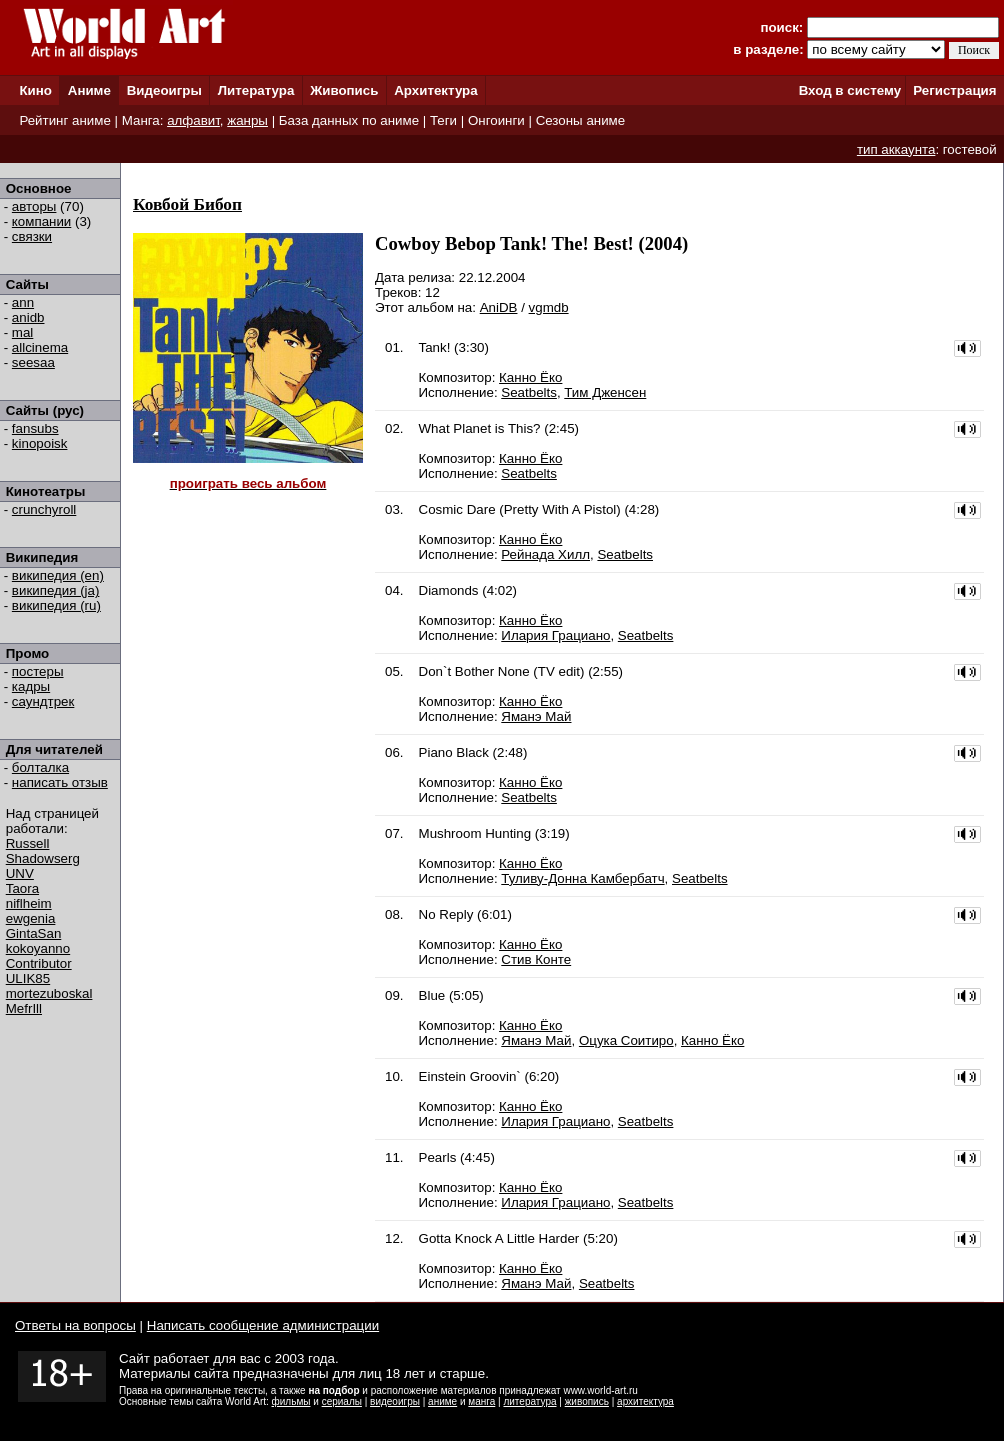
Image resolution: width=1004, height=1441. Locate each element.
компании (41, 221)
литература (529, 1401)
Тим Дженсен (605, 392)
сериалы (342, 1401)
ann (23, 302)
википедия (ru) (56, 605)
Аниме (89, 90)
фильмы (291, 1401)
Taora (22, 888)
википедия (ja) (56, 590)
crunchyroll (44, 509)
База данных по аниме (349, 120)
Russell (28, 843)
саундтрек (43, 701)
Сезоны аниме (581, 120)
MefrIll (24, 1008)
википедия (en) (58, 575)
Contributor (39, 963)
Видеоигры (164, 90)
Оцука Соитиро (626, 1040)
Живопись (344, 90)
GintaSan (34, 933)
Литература (256, 90)
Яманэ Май (536, 716)
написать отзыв (60, 782)
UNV (20, 873)
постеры (38, 671)
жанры (247, 120)
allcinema (40, 347)
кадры (31, 686)
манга (481, 1401)
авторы (34, 206)
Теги (443, 120)
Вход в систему (850, 90)
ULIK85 (28, 978)
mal (22, 332)
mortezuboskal (49, 993)
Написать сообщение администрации (263, 1325)
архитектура (645, 1401)
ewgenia (31, 918)
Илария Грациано (555, 635)
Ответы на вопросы (75, 1325)
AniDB (499, 307)
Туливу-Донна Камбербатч (582, 878)
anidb (28, 317)
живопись (587, 1401)
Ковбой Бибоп (187, 204)
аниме (442, 1401)
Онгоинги (496, 120)
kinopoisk (40, 443)
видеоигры (395, 1401)
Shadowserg (43, 858)
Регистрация (954, 90)
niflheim (29, 903)
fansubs (35, 428)
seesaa (33, 362)
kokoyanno (38, 948)
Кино (35, 90)
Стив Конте (536, 959)
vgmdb (549, 307)
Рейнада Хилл (545, 554)
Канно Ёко (530, 377)
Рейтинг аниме (64, 120)
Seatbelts (529, 392)
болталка (40, 767)
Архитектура (435, 90)
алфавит (193, 120)
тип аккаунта (896, 149)
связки (32, 236)
